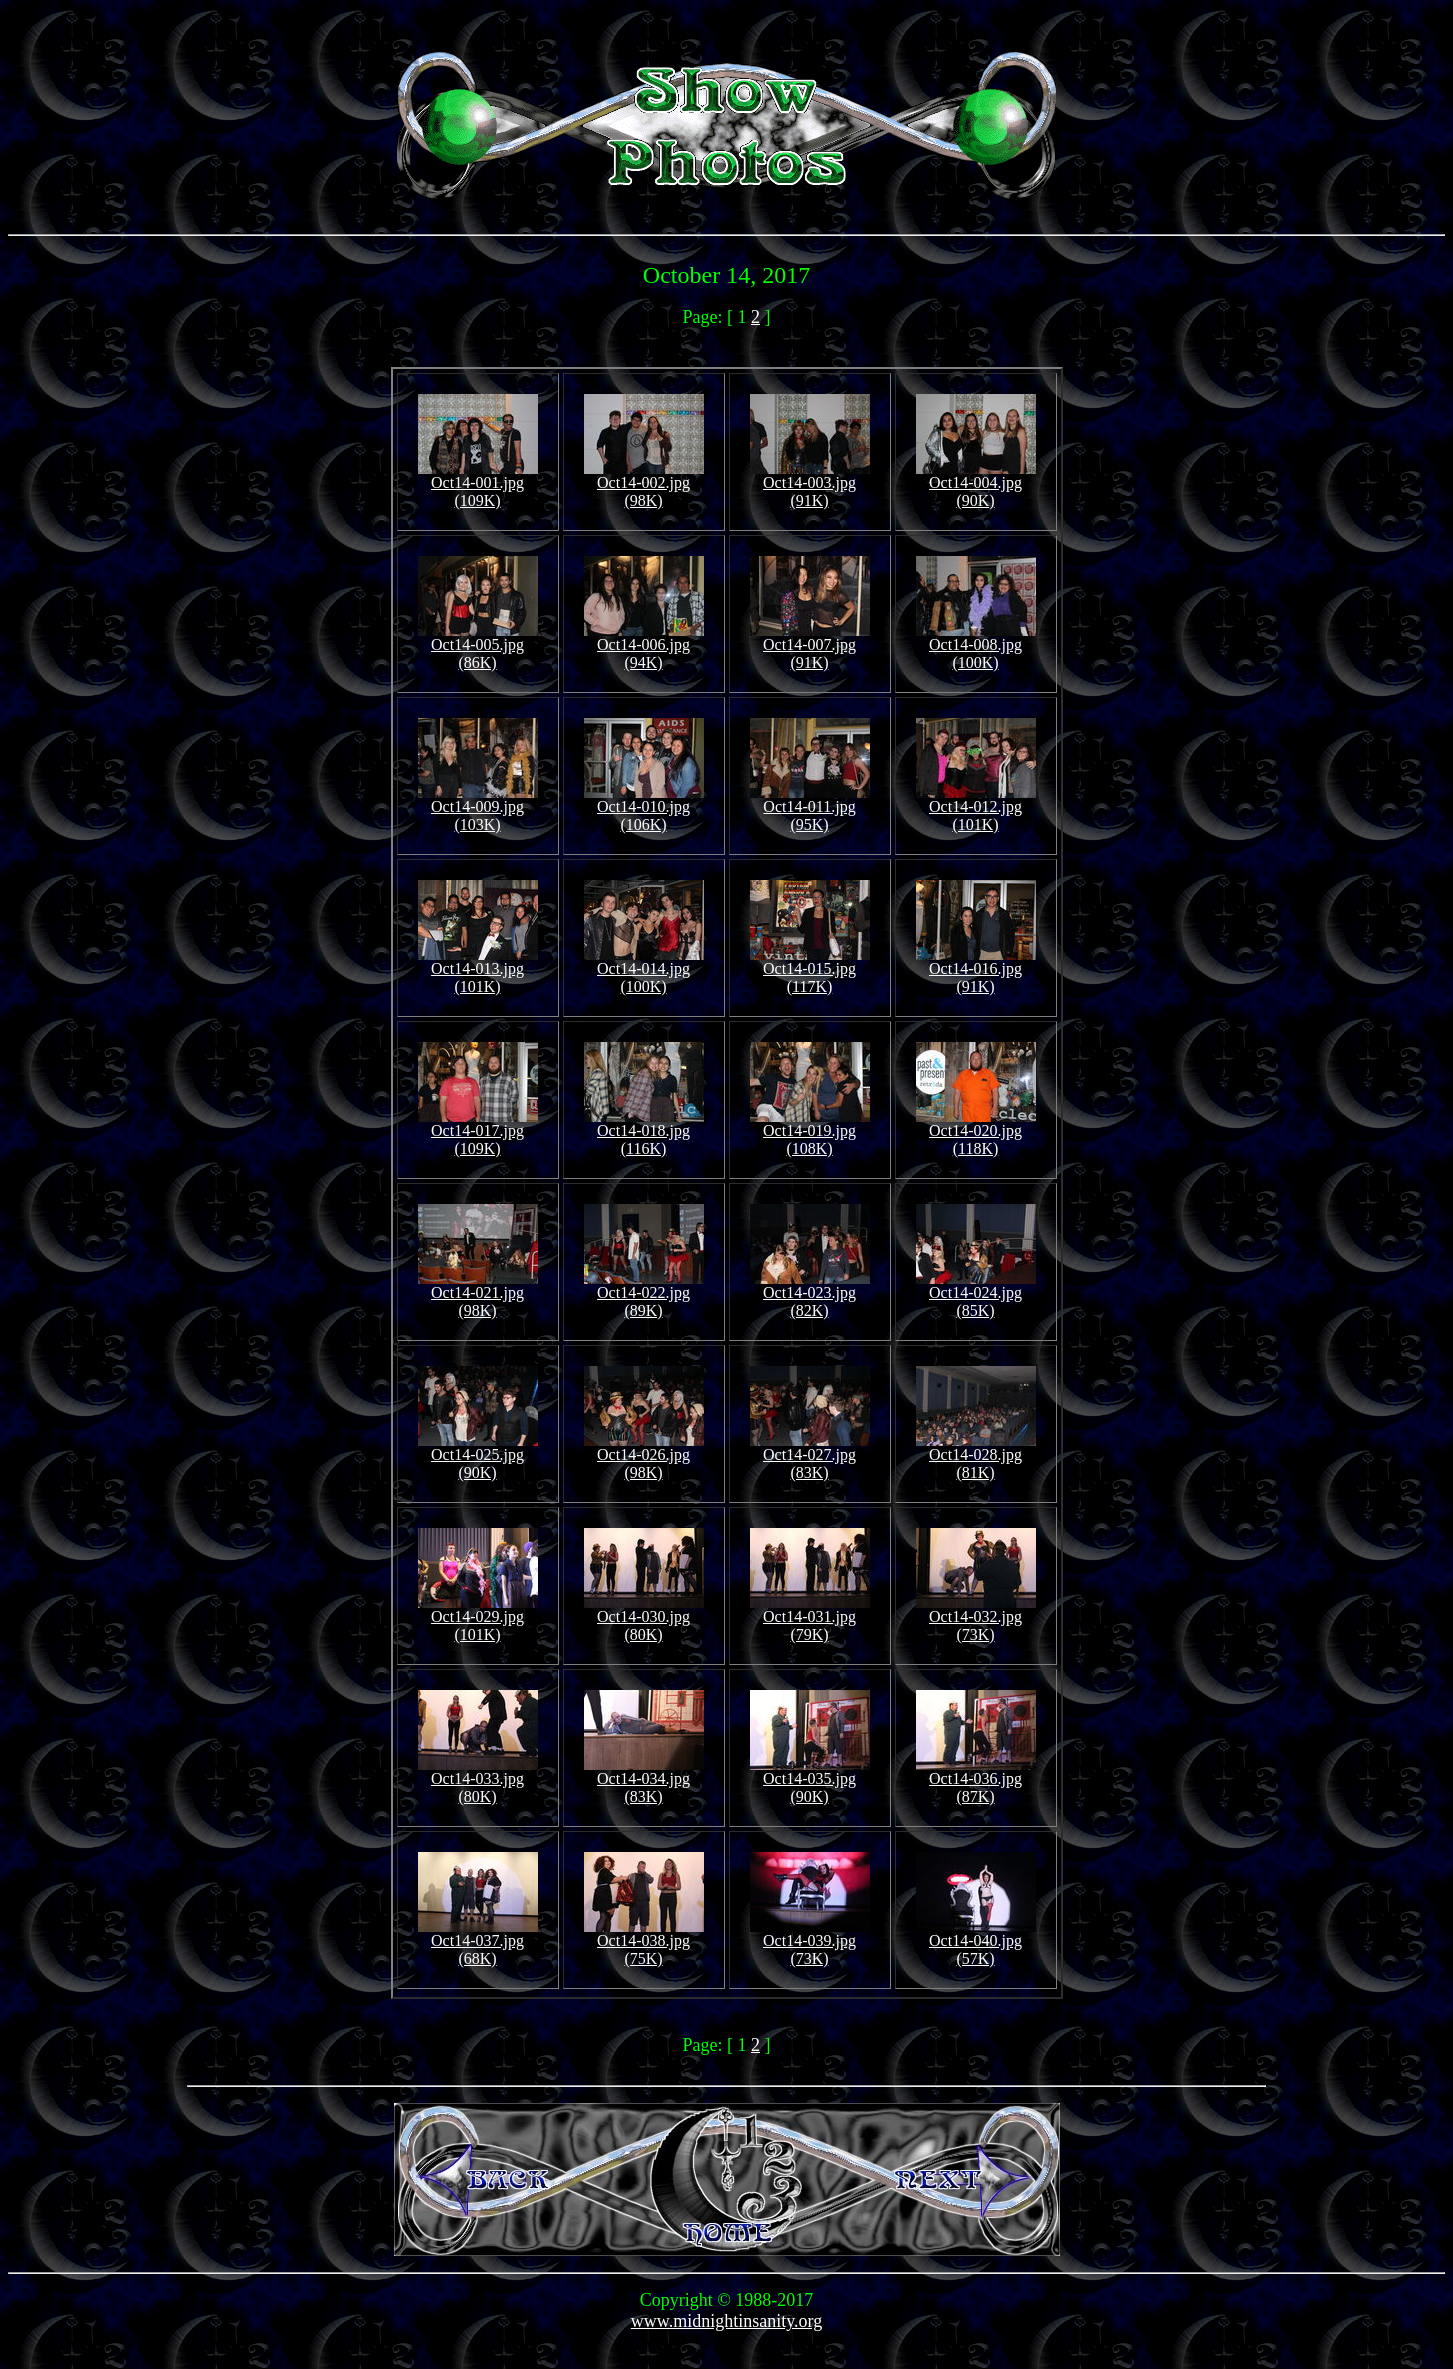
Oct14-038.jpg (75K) (644, 1942)
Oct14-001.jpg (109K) (478, 484)
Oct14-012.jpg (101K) (976, 808)
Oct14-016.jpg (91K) (976, 970)
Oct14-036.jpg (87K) (976, 1780)
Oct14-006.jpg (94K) (644, 646)
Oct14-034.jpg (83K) (644, 1780)
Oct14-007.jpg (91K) (810, 646)
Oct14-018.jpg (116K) (644, 1132)
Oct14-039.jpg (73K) (810, 1942)
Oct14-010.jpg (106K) (644, 808)
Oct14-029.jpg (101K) (478, 1618)
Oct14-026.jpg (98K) (644, 1456)
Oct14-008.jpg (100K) (976, 646)
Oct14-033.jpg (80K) (478, 1780)
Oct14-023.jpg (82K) (810, 1294)
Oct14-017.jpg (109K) (478, 1132)
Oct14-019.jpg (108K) (810, 1132)
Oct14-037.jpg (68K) (478, 1942)
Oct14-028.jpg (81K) (976, 1456)
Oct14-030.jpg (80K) (644, 1618)
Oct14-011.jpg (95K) (810, 808)
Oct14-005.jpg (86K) (478, 646)
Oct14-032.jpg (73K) (976, 1618)
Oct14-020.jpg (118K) (976, 1132)
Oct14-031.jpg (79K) (810, 1618)
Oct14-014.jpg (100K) (644, 970)
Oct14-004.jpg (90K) (976, 484)
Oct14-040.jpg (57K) (976, 1942)
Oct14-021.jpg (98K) (478, 1294)
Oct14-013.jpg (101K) (478, 970)
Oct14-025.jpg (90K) (478, 1456)
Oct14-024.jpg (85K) (976, 1294)
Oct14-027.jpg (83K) (810, 1456)
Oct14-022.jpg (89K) (644, 1294)
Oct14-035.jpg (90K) (810, 1780)
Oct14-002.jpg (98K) (644, 484)
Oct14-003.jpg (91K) (810, 484)
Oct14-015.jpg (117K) (810, 970)
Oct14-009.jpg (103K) (478, 808)
